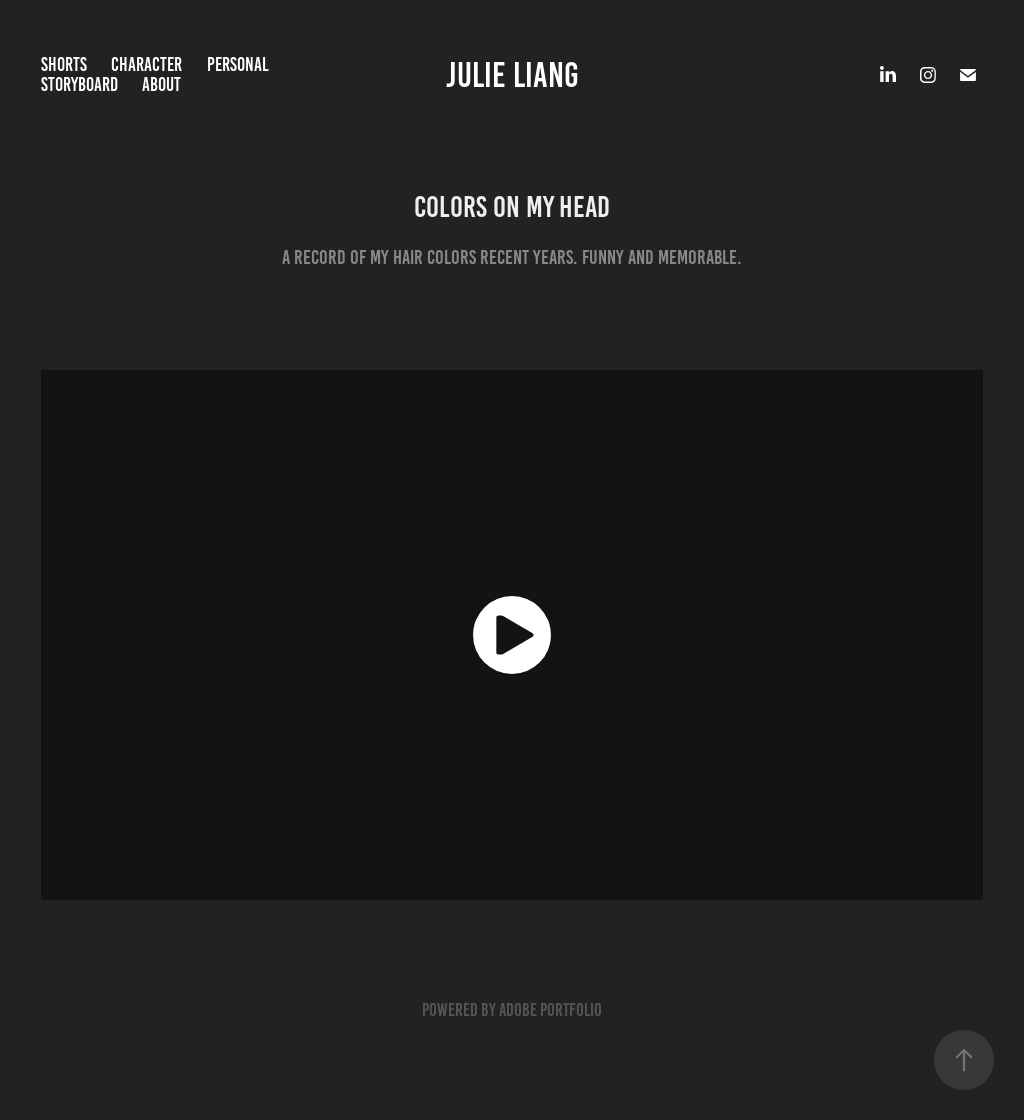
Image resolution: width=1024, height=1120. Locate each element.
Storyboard (79, 84)
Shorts (64, 64)
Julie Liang (512, 75)
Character (146, 64)
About (161, 84)
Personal (238, 64)
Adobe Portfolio (550, 1010)
